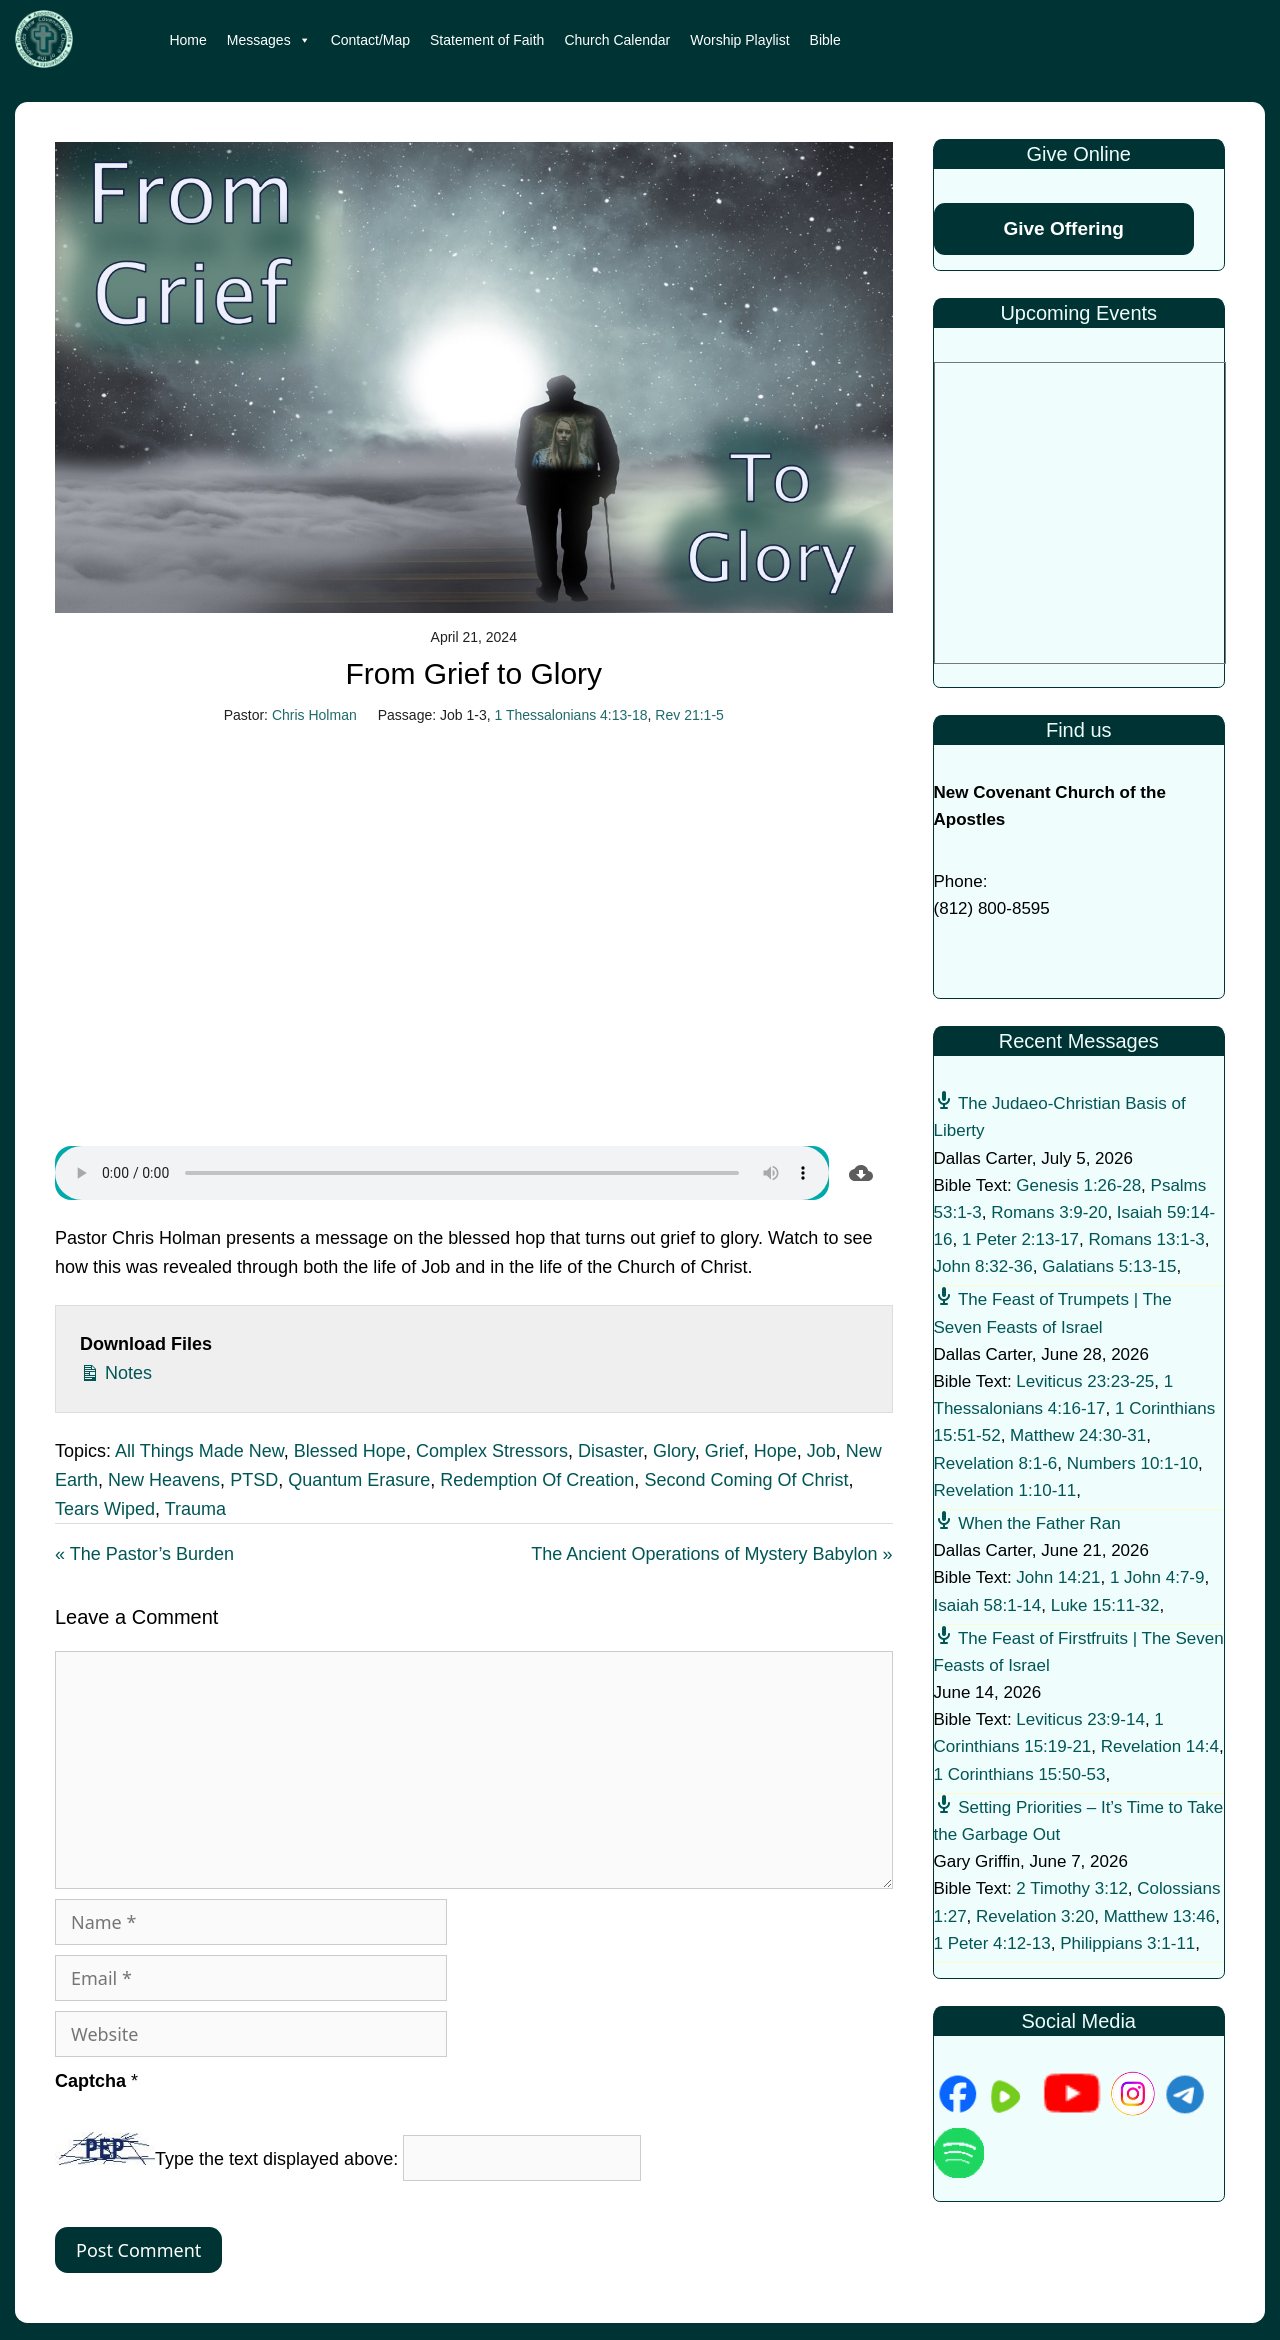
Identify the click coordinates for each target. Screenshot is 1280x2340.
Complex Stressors (492, 1451)
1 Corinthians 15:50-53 (1020, 1774)
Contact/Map (370, 40)
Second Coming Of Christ (746, 1480)
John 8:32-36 (983, 1266)
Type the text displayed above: (276, 2159)
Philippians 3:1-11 (1127, 1943)
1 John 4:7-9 (1157, 1577)
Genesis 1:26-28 (1078, 1185)
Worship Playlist (739, 40)
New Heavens (164, 1480)
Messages (269, 40)
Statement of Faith (487, 40)
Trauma (195, 1509)
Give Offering (1064, 228)
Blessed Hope (350, 1451)
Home (187, 40)
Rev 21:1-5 (689, 715)
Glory (674, 1451)
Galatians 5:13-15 (1109, 1266)
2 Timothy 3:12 (1072, 1888)
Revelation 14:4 (1160, 1746)
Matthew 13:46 (1160, 1916)
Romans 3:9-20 (1049, 1212)
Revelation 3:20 (1035, 1916)
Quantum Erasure (359, 1480)
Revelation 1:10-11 (1005, 1490)
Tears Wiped (105, 1509)
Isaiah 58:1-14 (988, 1605)
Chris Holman (314, 715)
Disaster (610, 1451)
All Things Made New (199, 1451)
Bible (825, 40)
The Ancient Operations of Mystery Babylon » (711, 1554)
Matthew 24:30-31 (1078, 1435)
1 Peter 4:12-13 (992, 1943)
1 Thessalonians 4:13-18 (570, 715)
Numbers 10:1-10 (1132, 1463)
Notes (116, 1371)
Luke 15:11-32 (1105, 1605)
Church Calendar (617, 40)
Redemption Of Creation (537, 1480)
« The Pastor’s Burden (144, 1554)
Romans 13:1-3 (1147, 1239)
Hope (775, 1451)
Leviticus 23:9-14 (1080, 1719)
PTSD (254, 1480)
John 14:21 (1058, 1577)
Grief (724, 1451)
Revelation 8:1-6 (996, 1463)
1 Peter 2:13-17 (1020, 1239)
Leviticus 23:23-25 (1085, 1381)
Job (821, 1451)
